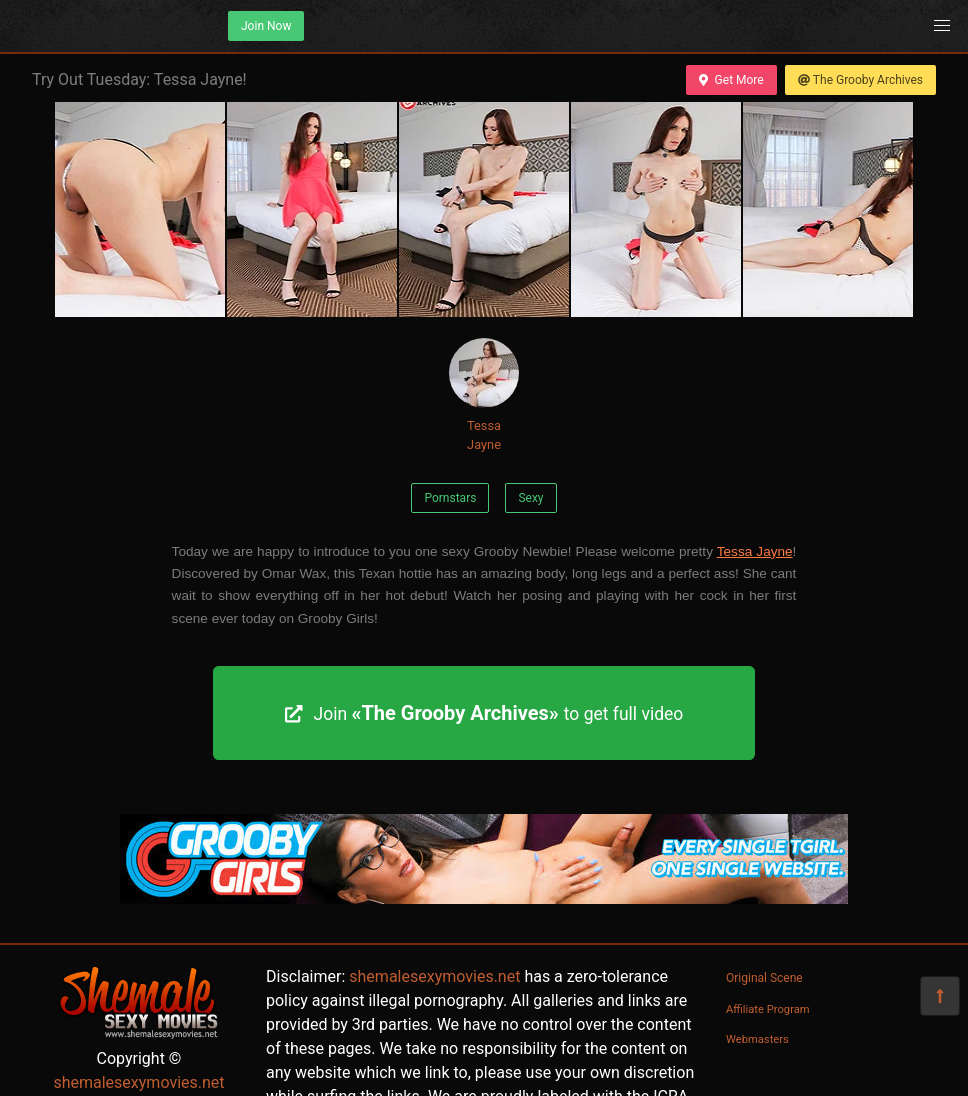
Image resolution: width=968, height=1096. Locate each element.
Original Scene (764, 978)
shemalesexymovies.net (138, 1082)
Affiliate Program (768, 1009)
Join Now (266, 26)
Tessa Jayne (484, 395)
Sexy (530, 498)
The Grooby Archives (860, 80)
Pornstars (450, 498)
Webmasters (757, 1039)
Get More (731, 80)
